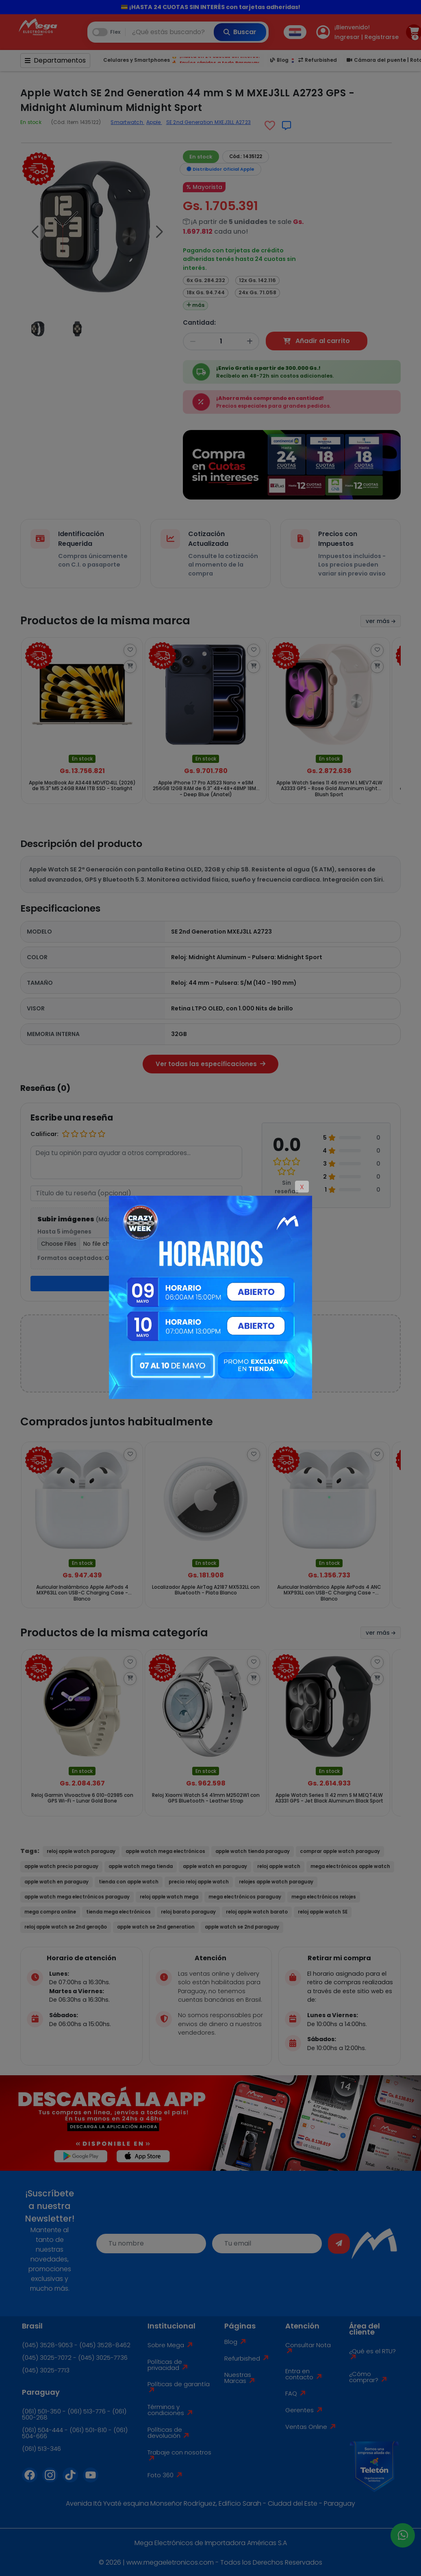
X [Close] (302, 1187)
